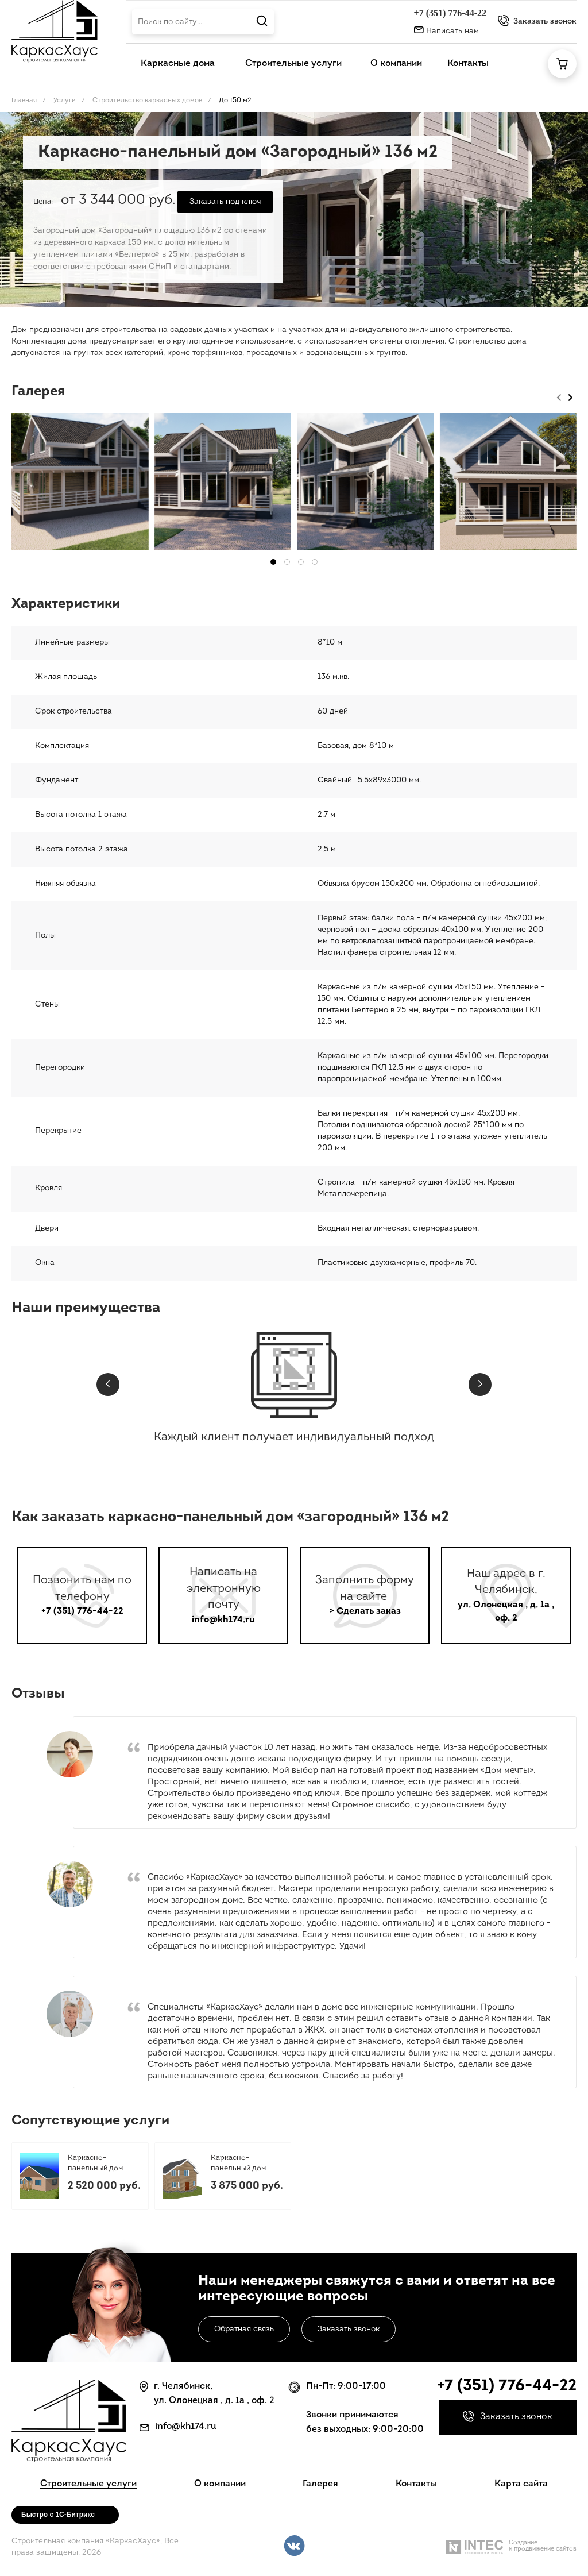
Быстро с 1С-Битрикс (58, 2515)
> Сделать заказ (365, 1611)
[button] (273, 562)
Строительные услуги (88, 2484)
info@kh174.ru (223, 1620)
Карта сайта (521, 2484)
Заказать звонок (349, 2329)
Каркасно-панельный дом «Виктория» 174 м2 (243, 2163)
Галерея (320, 2484)
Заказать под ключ (225, 202)
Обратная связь (244, 2329)
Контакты (416, 2484)
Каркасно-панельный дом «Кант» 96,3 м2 (95, 2163)
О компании (220, 2484)
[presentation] (559, 395)
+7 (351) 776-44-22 (450, 13)
